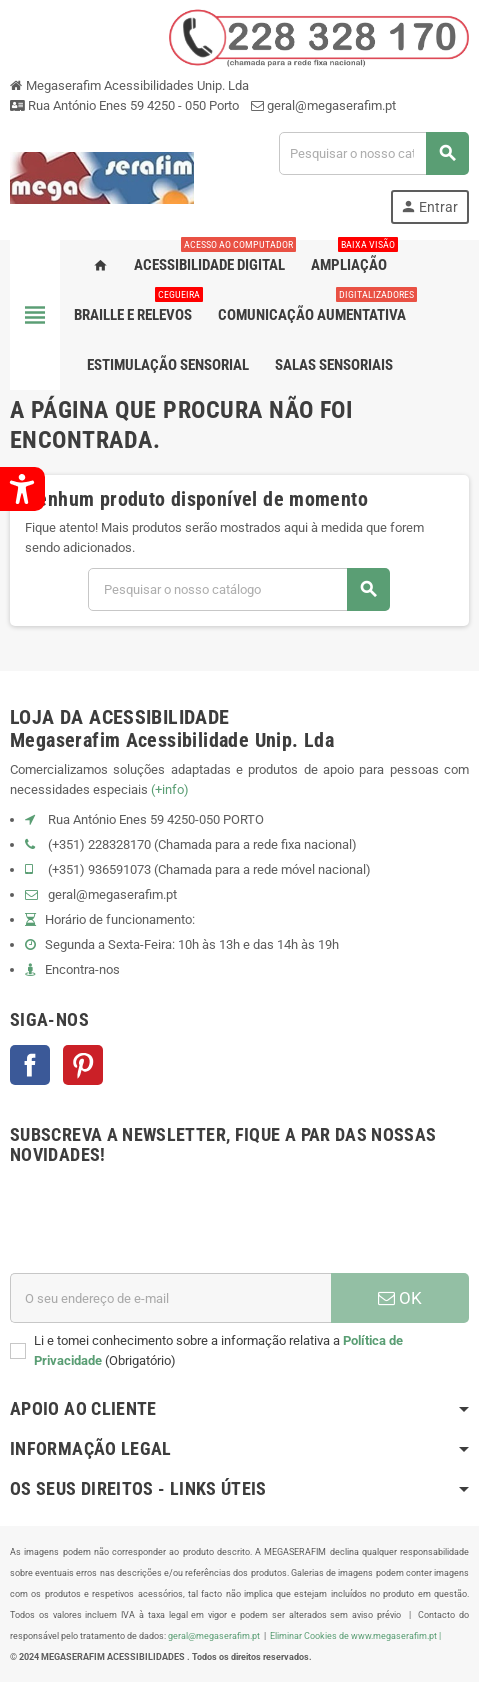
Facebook (30, 1065)
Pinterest (83, 1065)
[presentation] (162, 1224)
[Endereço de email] (170, 1298)
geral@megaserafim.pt (331, 105)
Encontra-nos (82, 969)
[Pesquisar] (373, 153)
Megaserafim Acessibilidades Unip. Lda (129, 85)
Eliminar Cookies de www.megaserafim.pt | (355, 1635)
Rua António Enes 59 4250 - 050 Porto (124, 105)
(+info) (170, 789)
